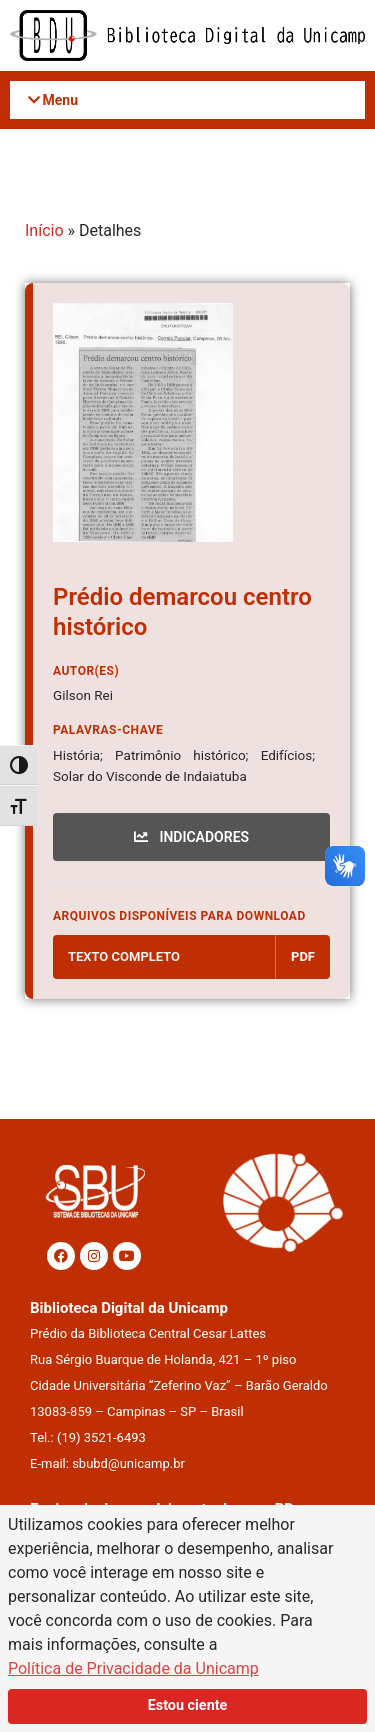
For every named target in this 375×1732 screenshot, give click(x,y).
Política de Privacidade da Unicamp (133, 1668)
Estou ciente (188, 1705)
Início (44, 230)
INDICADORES (191, 837)
